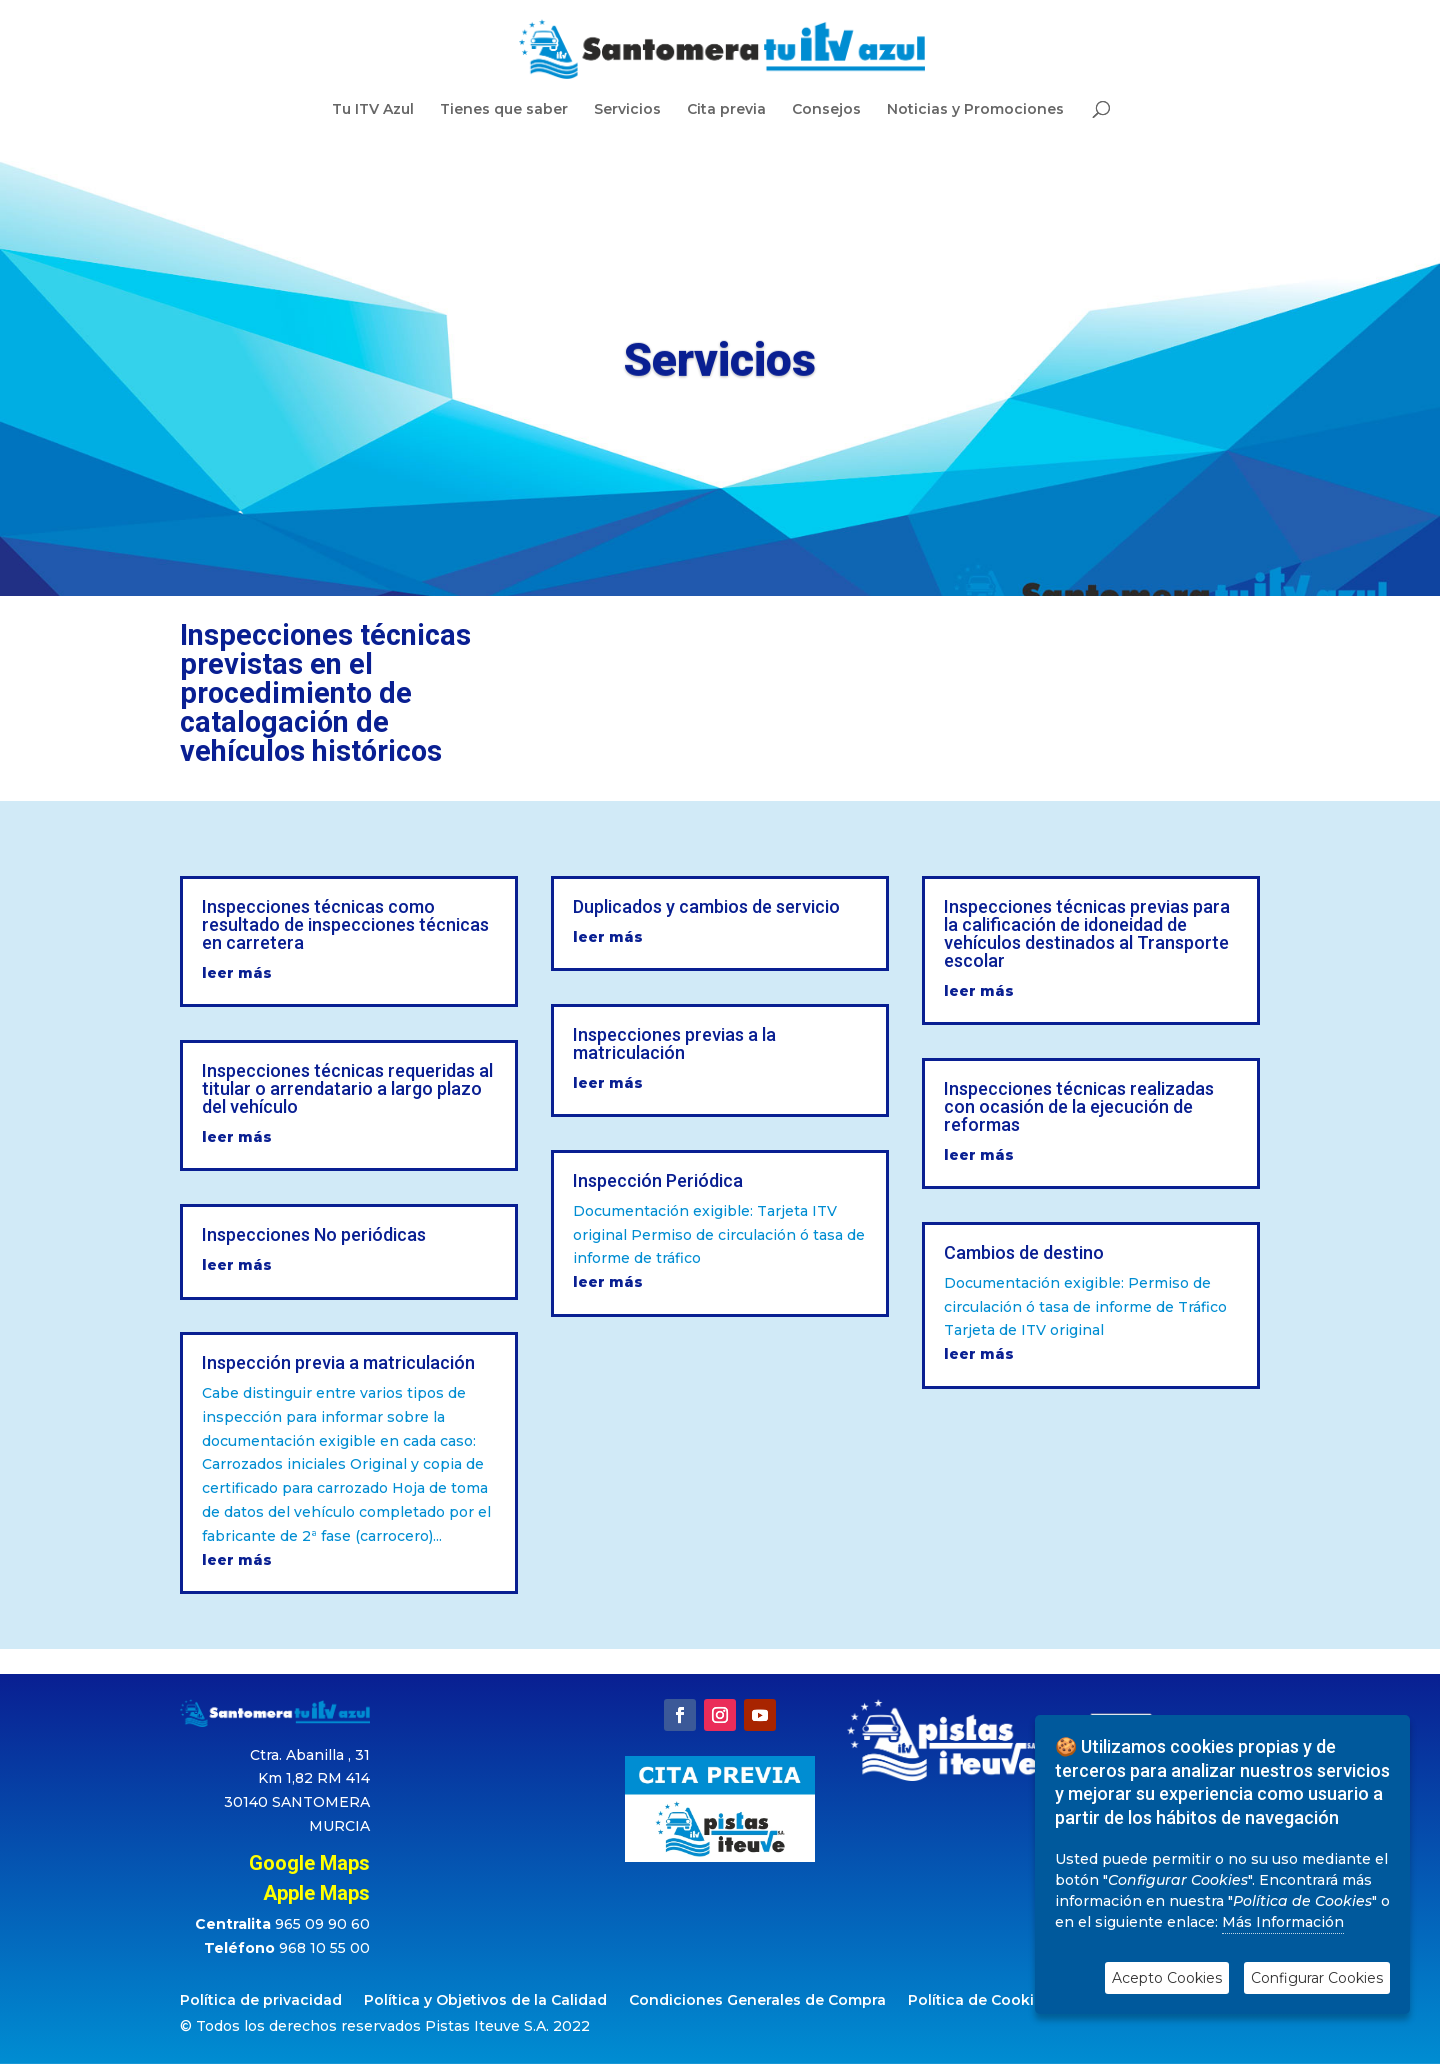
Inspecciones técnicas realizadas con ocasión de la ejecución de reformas (1079, 1106)
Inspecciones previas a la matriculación (674, 1043)
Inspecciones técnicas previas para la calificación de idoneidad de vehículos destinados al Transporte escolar (1087, 933)
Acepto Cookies (1167, 1978)
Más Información (1283, 1922)
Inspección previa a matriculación (338, 1362)
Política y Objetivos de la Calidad (485, 2001)
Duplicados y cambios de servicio (706, 906)
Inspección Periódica (658, 1180)
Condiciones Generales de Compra (757, 2001)
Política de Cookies (979, 2001)
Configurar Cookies (1317, 1978)
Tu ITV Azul (373, 110)
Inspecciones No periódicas (314, 1234)
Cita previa (726, 110)
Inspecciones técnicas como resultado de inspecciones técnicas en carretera (345, 924)
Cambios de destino (1024, 1252)
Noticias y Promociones (975, 110)
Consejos (826, 110)
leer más (237, 973)
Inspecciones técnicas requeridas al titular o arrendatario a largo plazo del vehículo (347, 1088)
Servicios (627, 110)
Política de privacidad (261, 2001)
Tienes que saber (504, 110)
